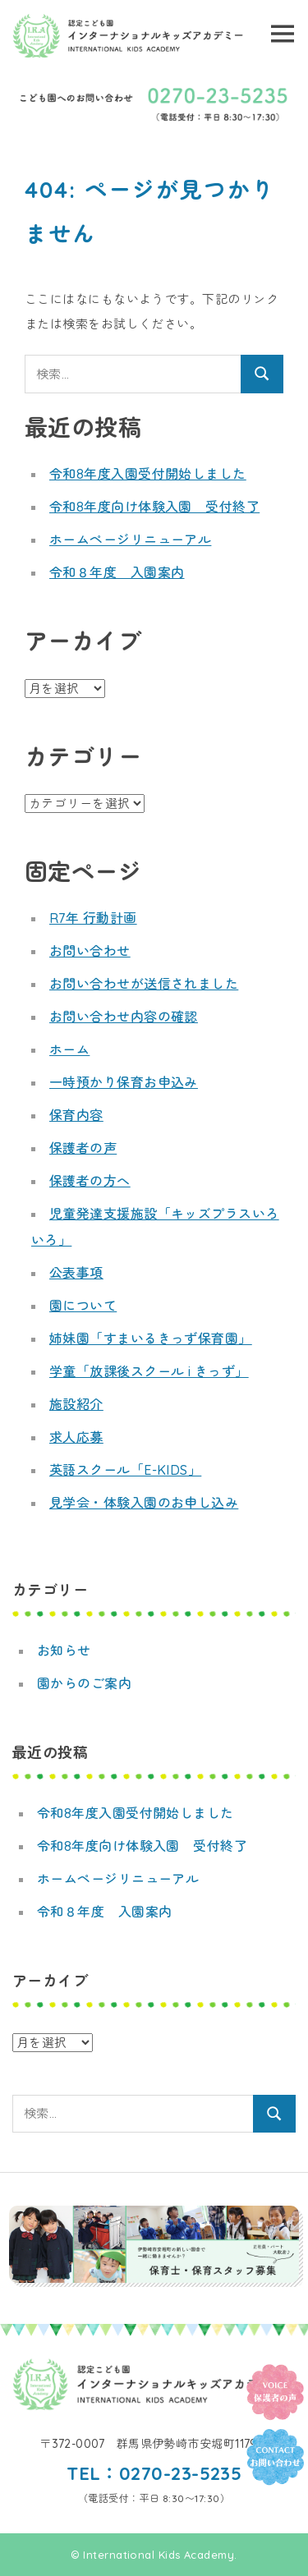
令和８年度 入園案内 (117, 572)
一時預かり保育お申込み (123, 1082)
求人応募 (76, 1437)
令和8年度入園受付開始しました (147, 474)
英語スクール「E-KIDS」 (125, 1470)
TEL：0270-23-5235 (154, 2473)
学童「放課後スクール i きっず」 (149, 1371)
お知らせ (64, 1650)
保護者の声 (83, 1148)
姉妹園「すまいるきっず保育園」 (150, 1338)
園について (83, 1305)
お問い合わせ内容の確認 (123, 1016)
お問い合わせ (90, 951)
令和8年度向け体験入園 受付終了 (154, 506)
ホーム (69, 1049)
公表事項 (76, 1273)
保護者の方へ (90, 1181)
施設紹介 (76, 1404)
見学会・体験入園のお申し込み (143, 1503)
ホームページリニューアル (130, 539)
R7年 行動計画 (93, 918)
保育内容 (76, 1115)
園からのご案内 (84, 1683)
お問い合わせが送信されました (143, 984)
